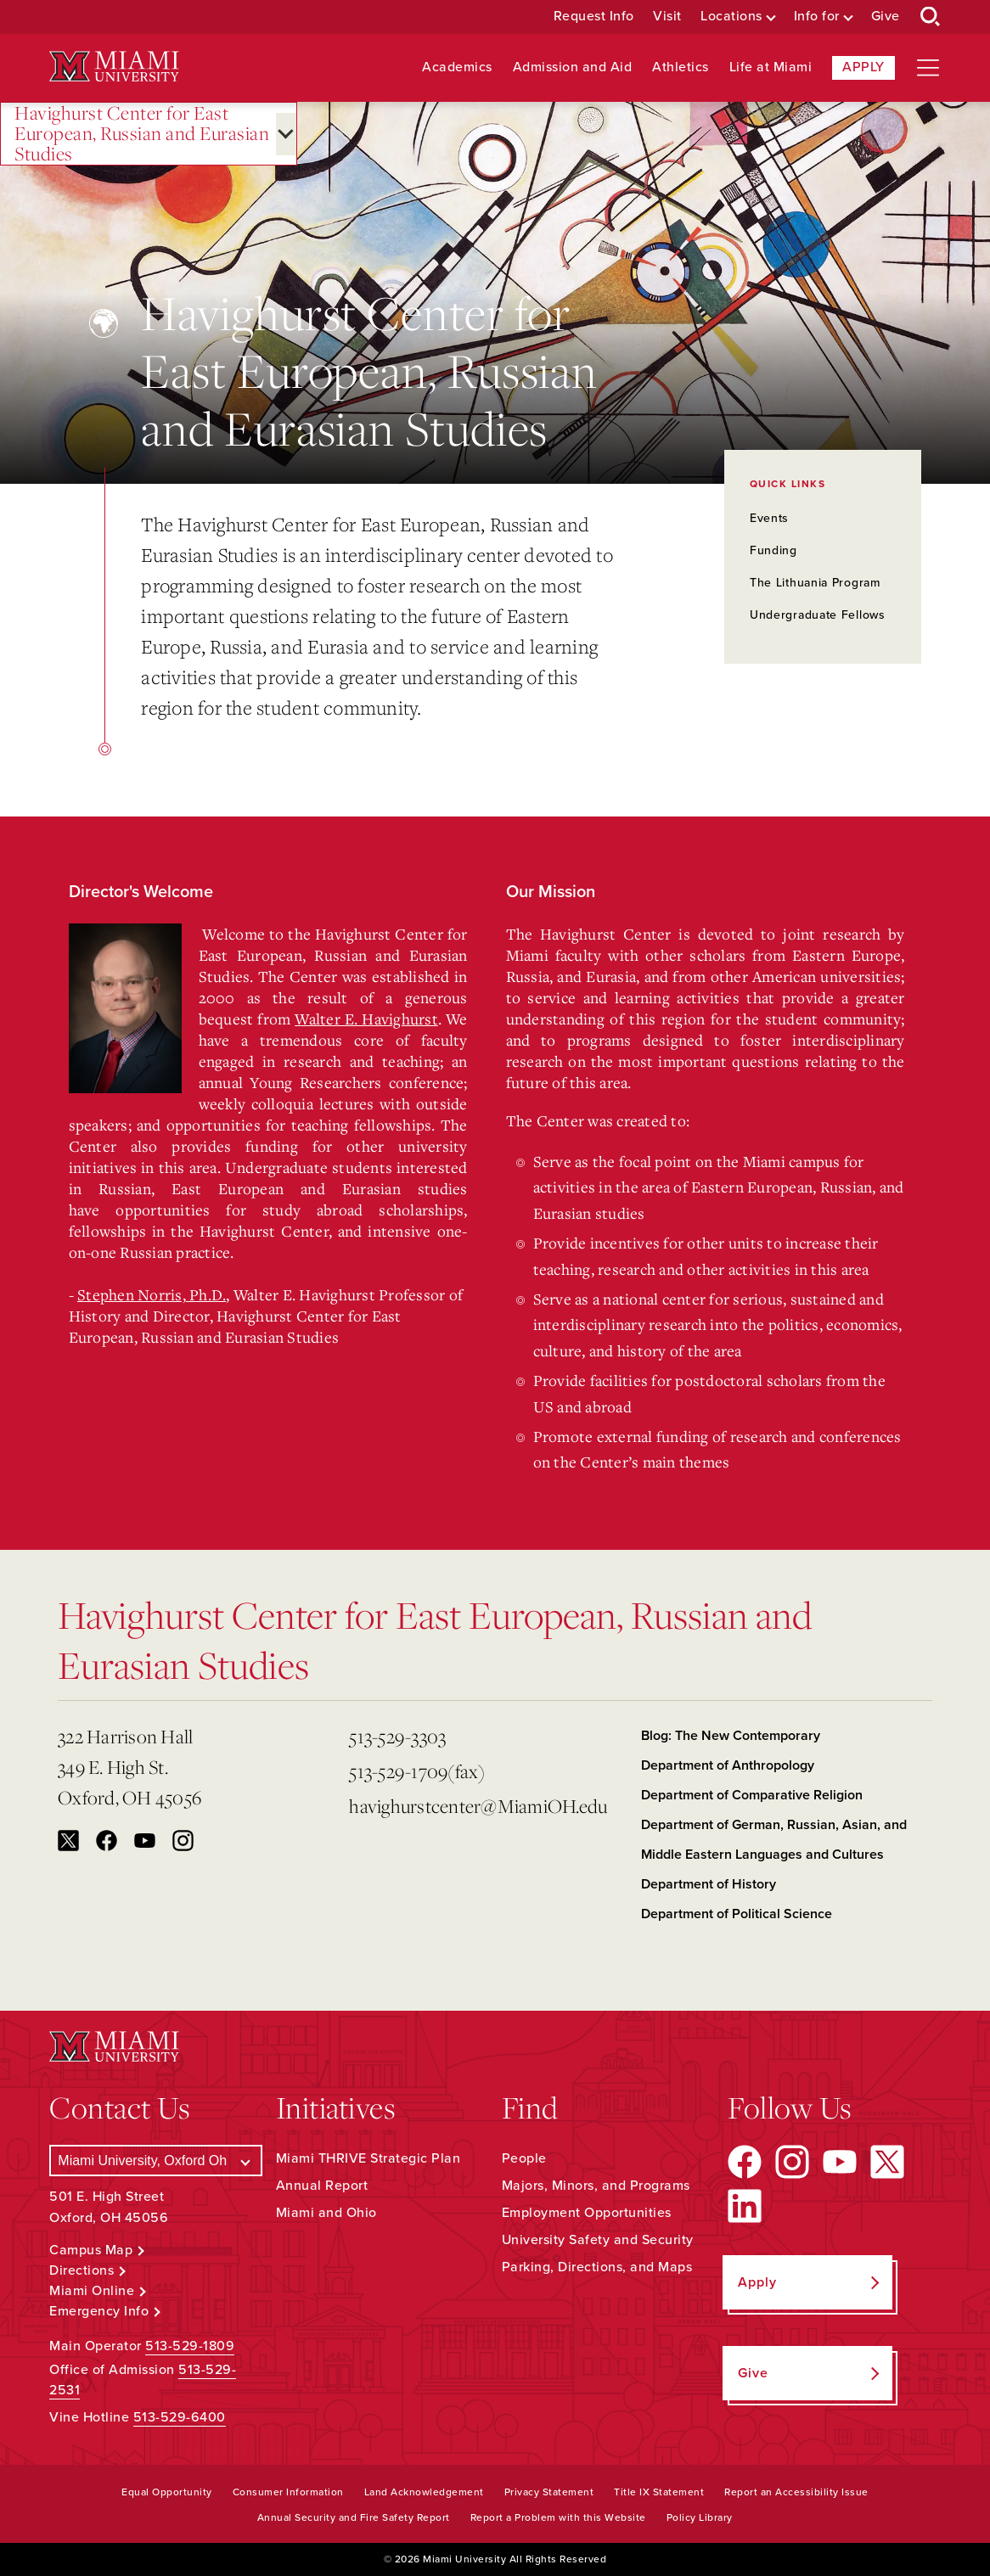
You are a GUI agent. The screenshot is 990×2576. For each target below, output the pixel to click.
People (524, 2158)
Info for (817, 16)
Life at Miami (771, 67)
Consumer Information (288, 2492)
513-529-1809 (189, 2345)
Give (885, 16)
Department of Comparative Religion (752, 1795)
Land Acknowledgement (424, 2492)
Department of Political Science (736, 1913)
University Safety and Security (598, 2239)
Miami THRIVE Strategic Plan (368, 2158)
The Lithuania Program (815, 582)
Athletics (680, 67)
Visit (667, 16)
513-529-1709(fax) (417, 1771)
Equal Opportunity (166, 2492)
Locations (731, 16)
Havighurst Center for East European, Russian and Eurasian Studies (141, 134)
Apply (863, 67)
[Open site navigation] (928, 68)
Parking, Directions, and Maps (597, 2267)
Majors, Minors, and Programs (596, 2185)
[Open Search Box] (930, 17)
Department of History (708, 1884)
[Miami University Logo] (113, 66)
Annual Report (322, 2185)
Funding (773, 550)
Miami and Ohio (326, 2212)
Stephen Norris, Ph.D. (151, 1294)
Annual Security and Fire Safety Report (353, 2517)
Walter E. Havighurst (366, 1018)
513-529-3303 (397, 1736)
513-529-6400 (179, 2417)
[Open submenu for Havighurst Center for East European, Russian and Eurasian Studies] (286, 134)
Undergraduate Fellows (818, 615)
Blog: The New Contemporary (730, 1735)
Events (769, 518)
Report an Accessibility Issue (796, 2492)
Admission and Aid (573, 67)
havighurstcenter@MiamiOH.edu (478, 1805)
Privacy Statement (549, 2492)
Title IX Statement (659, 2492)
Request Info (594, 16)
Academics (457, 67)
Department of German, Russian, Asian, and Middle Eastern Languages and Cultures (774, 1839)
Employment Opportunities (587, 2212)
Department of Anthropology (727, 1765)
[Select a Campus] (155, 2160)
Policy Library (700, 2517)
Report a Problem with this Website (558, 2517)
